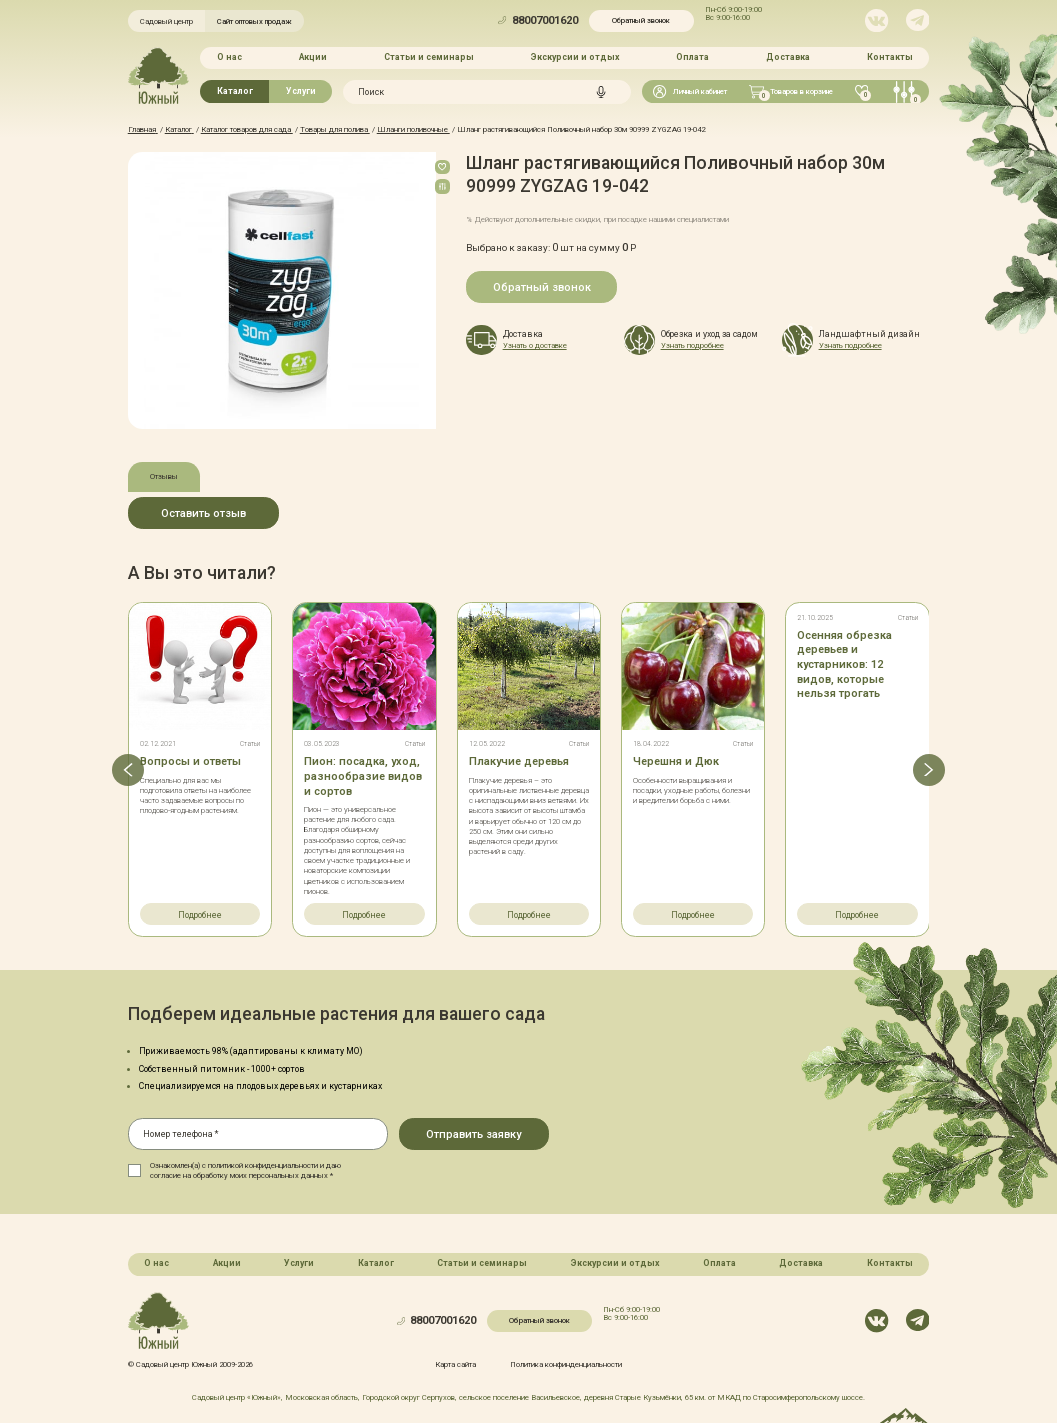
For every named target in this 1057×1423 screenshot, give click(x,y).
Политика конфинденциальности (566, 1364)
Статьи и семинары (429, 57)
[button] (128, 770)
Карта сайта (455, 1364)
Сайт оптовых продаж (254, 21)
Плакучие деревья (519, 761)
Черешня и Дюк (676, 761)
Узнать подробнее (692, 345)
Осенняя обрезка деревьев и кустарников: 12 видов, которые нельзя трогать (844, 665)
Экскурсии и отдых (575, 57)
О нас (229, 57)
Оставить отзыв (203, 513)
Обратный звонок (641, 20)
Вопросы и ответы (190, 761)
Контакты (890, 57)
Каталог (235, 91)
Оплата (692, 57)
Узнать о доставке (535, 345)
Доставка (788, 57)
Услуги (301, 91)
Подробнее (200, 915)
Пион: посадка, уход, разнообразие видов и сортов (363, 776)
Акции (313, 57)
